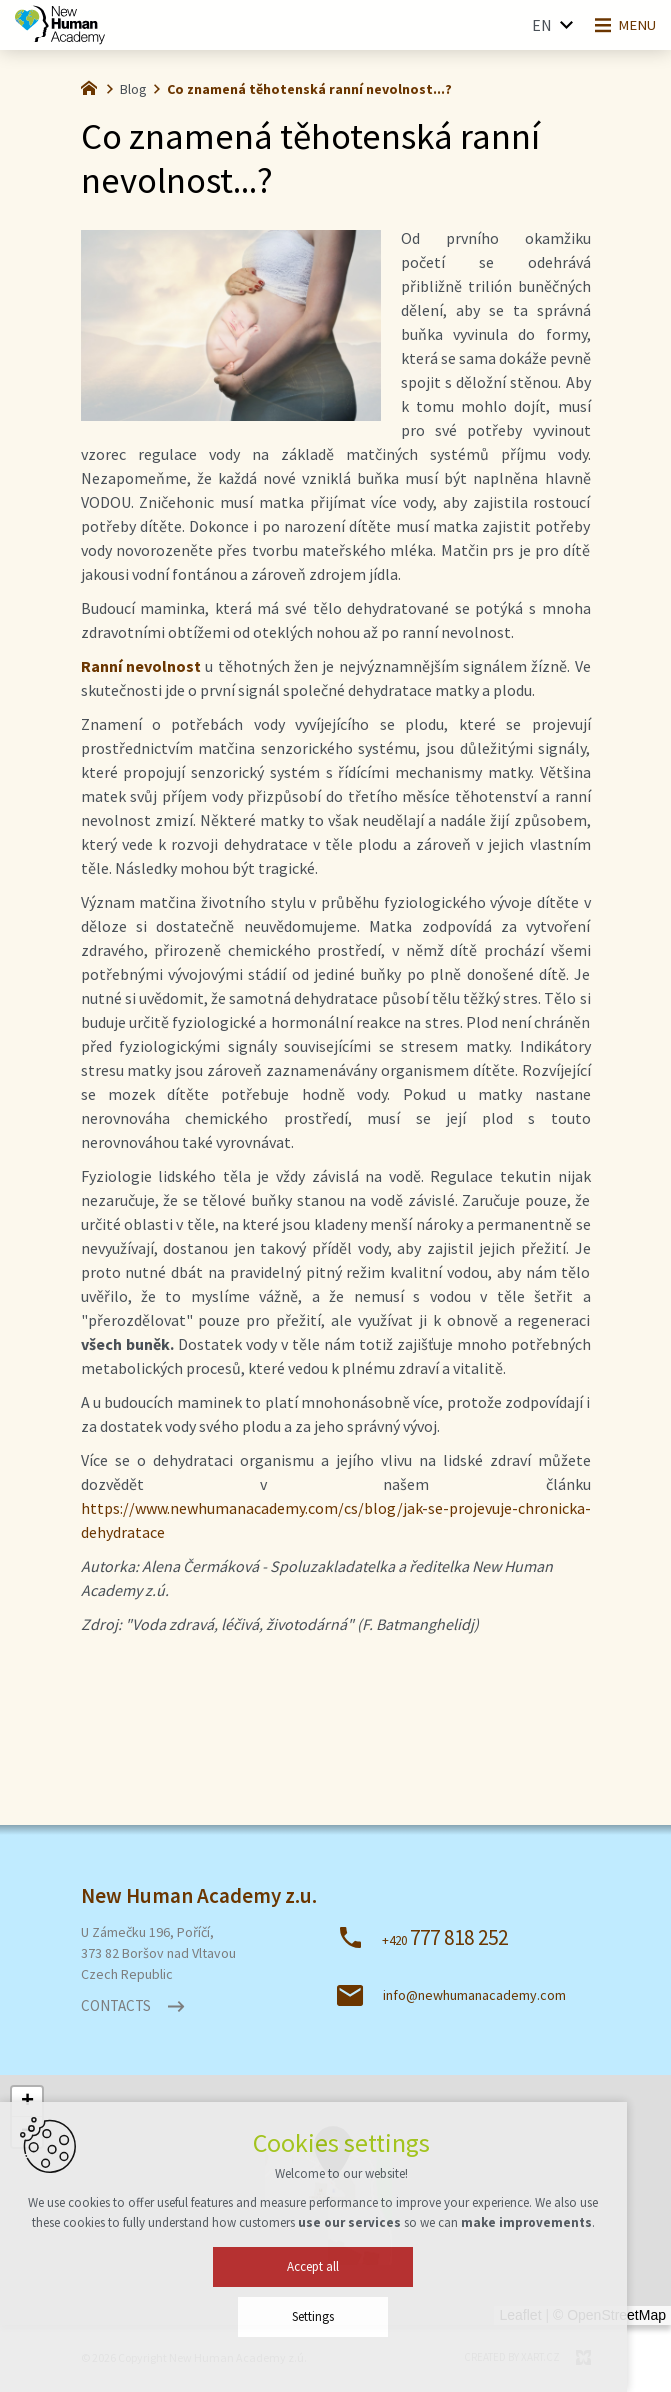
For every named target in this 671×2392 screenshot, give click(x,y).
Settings (336, 2328)
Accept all (336, 2278)
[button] (27, 2102)
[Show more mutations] (557, 25)
